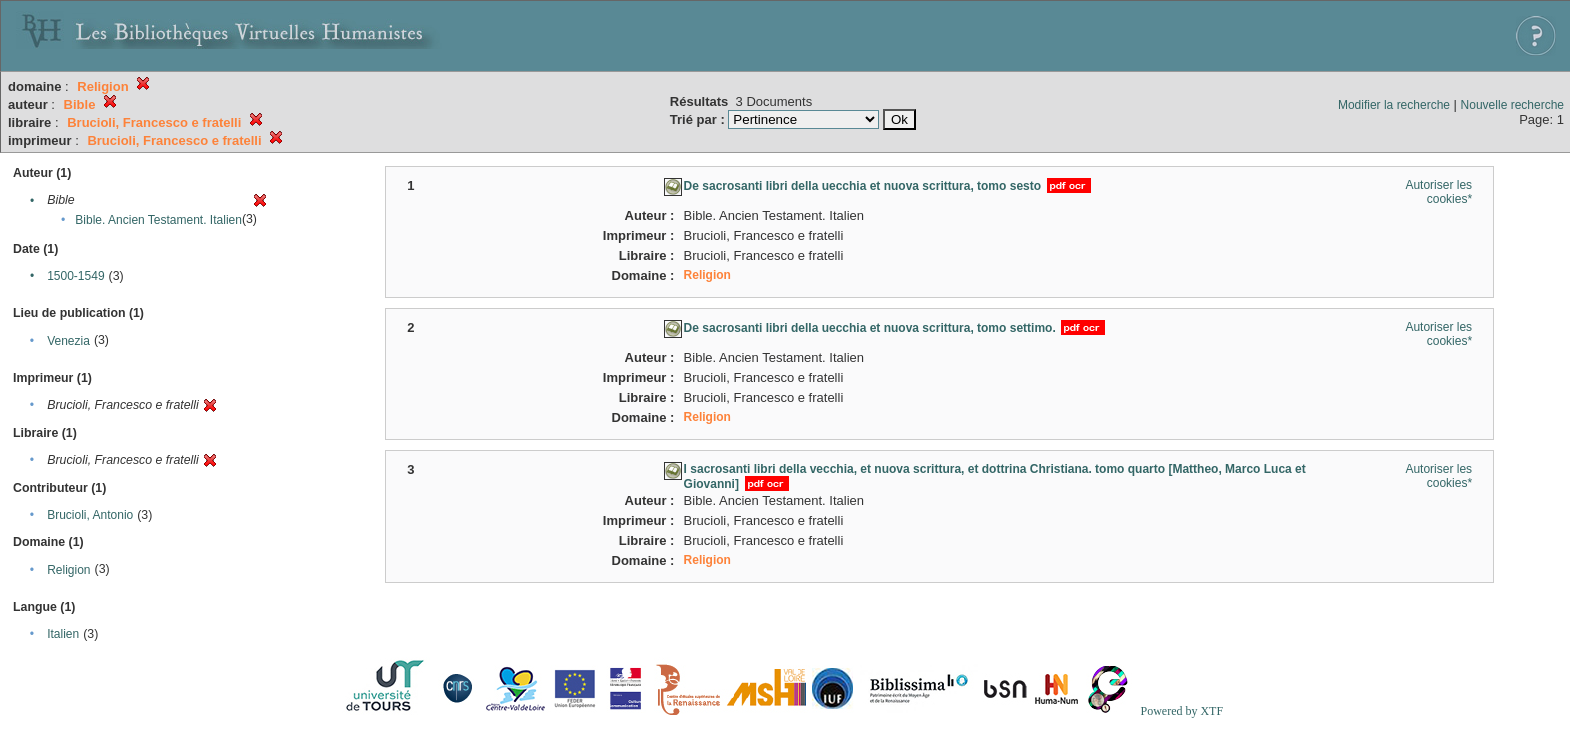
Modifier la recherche (1394, 105)
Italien (63, 634)
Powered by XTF (1181, 711)
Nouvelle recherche (1512, 105)
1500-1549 (75, 276)
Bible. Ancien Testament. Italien (158, 220)
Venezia (68, 341)
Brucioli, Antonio (90, 515)
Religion (68, 570)
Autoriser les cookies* (1438, 192)
